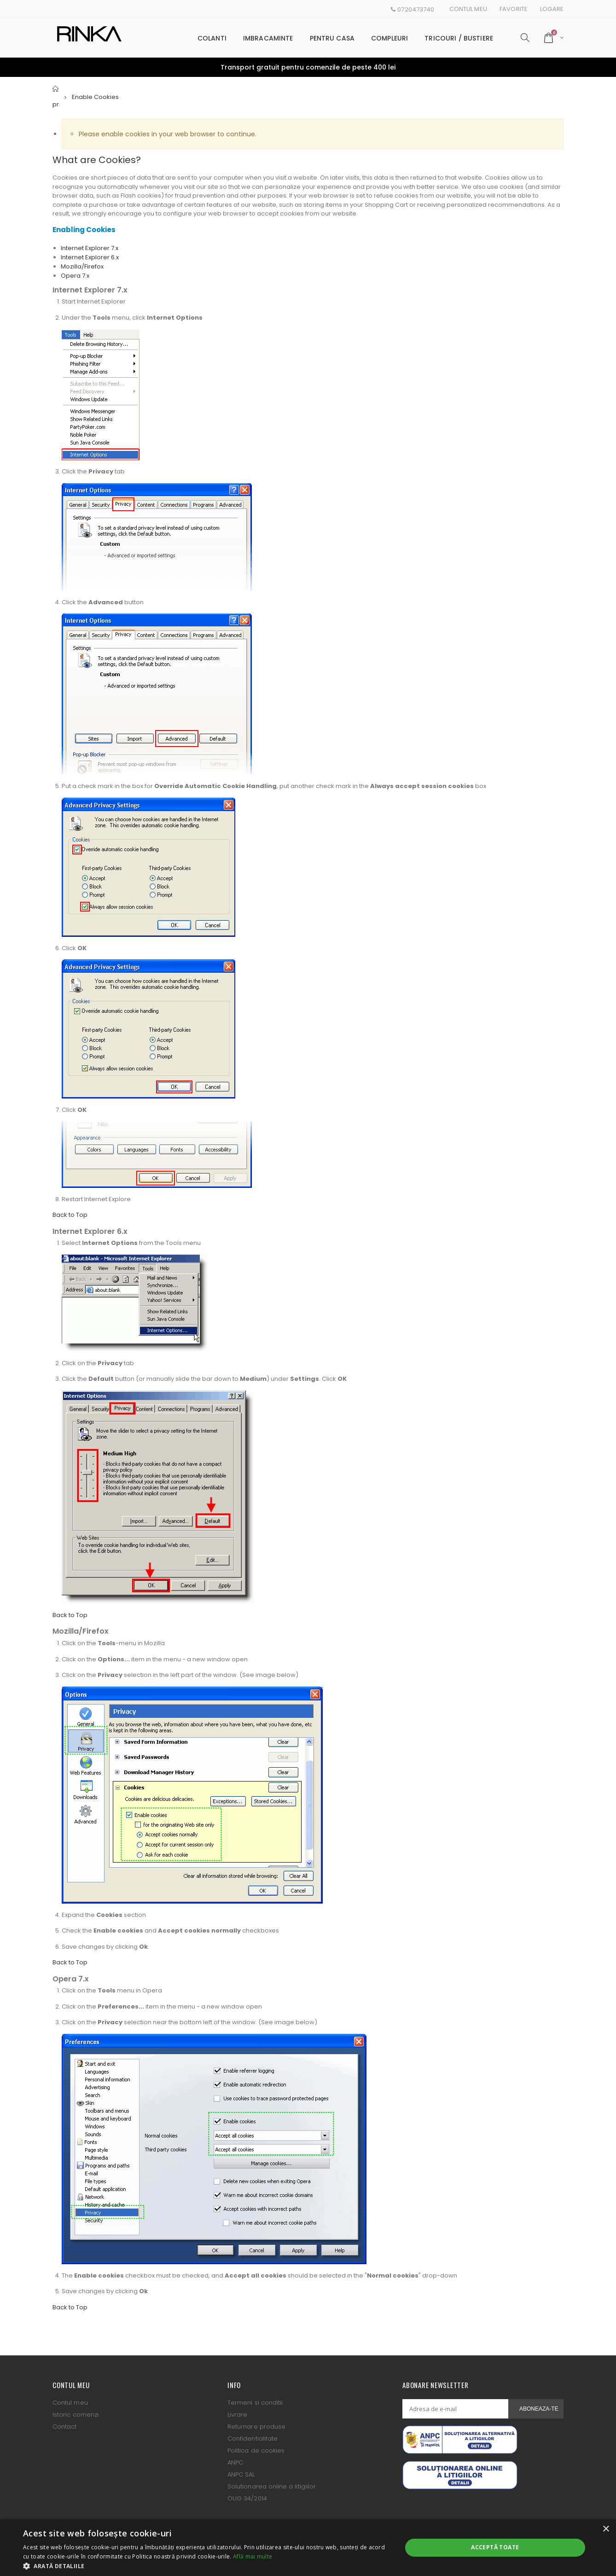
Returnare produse (256, 2426)
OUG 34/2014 (247, 2498)
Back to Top (69, 1214)
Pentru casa (332, 38)
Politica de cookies (256, 2450)
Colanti (212, 38)
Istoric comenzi (75, 2414)
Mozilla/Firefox (82, 266)
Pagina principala (55, 97)
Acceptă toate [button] (495, 2547)
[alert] (308, 2547)
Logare (552, 9)
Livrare (237, 2414)
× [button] (605, 2529)
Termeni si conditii (255, 2402)
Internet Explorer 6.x (90, 257)
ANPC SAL (241, 2474)
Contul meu (468, 9)
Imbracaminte (268, 38)
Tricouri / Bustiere (458, 38)
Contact (64, 2426)
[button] (206, 2565)
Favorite (514, 9)
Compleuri (389, 38)
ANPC (235, 2462)
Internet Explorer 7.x (89, 248)
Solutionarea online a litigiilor (271, 2486)
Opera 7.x (75, 275)
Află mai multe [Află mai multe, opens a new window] (252, 2556)
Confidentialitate (252, 2438)
